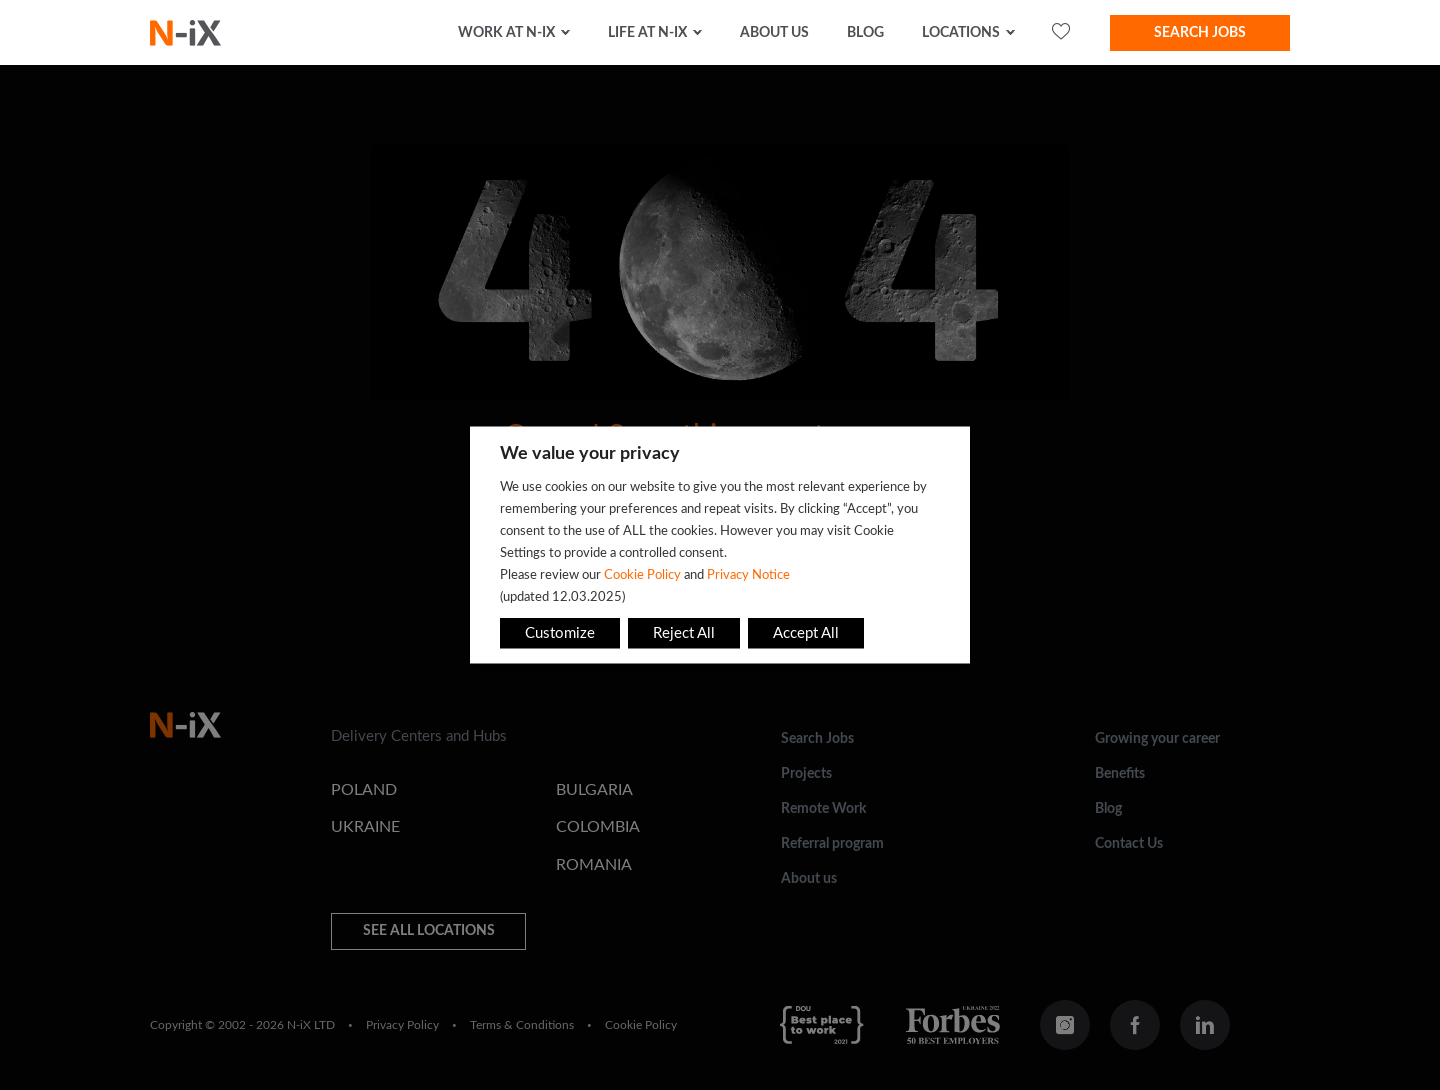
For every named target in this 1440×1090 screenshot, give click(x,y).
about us (774, 33)
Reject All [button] (684, 633)
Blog (865, 33)
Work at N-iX (506, 33)
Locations (961, 33)
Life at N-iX (647, 33)
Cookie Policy (642, 575)
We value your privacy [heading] (590, 454)
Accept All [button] (806, 633)
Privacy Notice (748, 575)
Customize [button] (560, 633)
